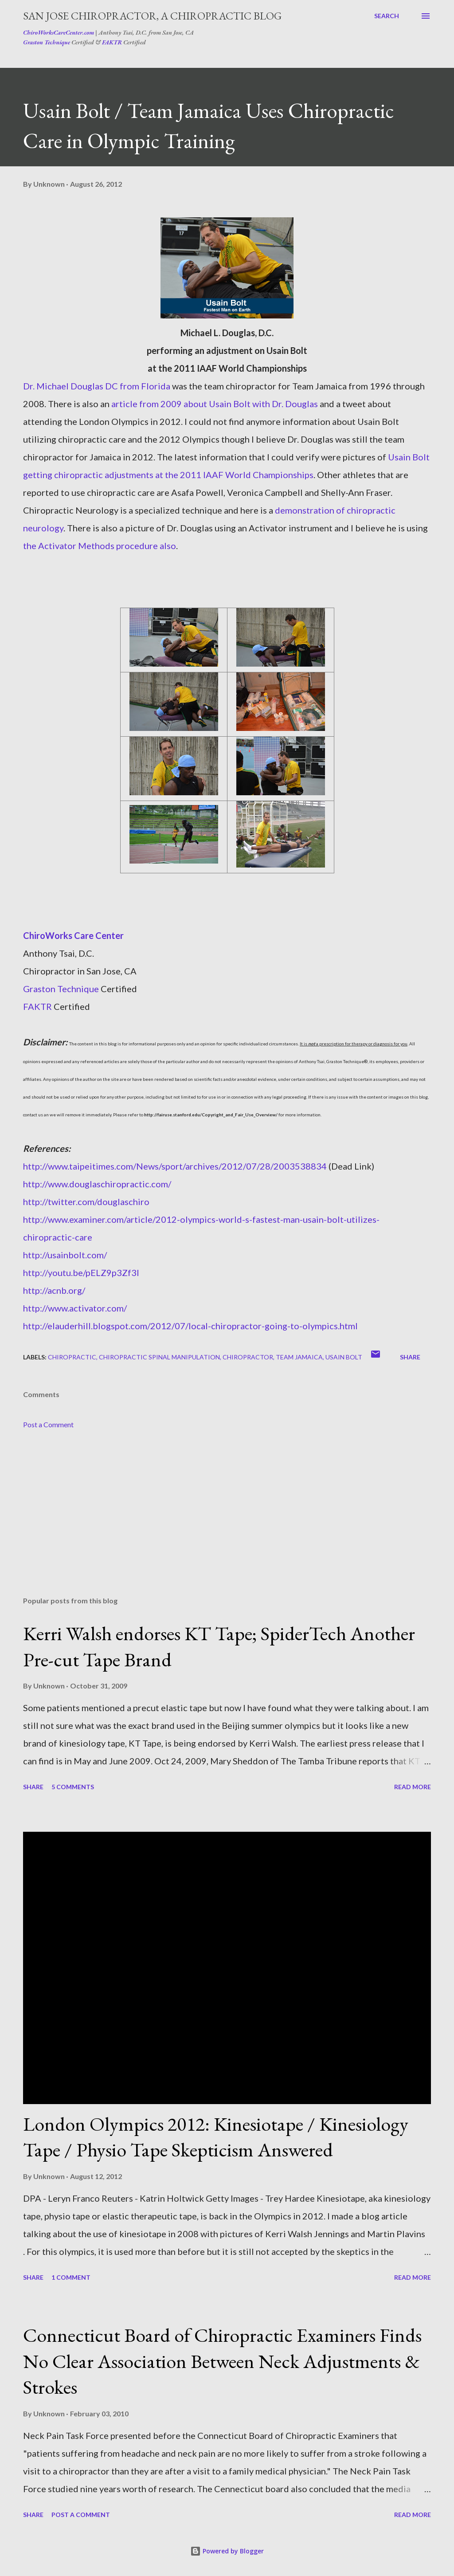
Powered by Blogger (227, 2551)
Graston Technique (46, 42)
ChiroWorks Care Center (73, 935)
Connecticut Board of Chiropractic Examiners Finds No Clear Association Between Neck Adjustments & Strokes (222, 2360)
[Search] (386, 16)
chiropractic (72, 1357)
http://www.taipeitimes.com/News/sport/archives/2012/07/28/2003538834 (175, 1166)
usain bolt (343, 1357)
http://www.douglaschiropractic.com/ (97, 1183)
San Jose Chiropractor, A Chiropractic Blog (152, 16)
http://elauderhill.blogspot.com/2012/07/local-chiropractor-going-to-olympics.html (190, 1325)
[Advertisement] (227, 1520)
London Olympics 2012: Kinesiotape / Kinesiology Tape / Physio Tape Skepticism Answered (215, 2137)
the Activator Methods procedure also (99, 545)
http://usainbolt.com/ (65, 1254)
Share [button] (410, 1357)
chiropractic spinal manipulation (159, 1357)
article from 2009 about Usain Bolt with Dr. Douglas (214, 403)
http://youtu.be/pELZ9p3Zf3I (81, 1272)
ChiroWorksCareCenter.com (58, 32)
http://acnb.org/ (54, 1290)
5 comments (72, 1787)
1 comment (70, 2277)
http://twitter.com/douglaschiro (86, 1201)
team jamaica (299, 1357)
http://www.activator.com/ (75, 1308)
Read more (412, 1787)
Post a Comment (48, 1424)
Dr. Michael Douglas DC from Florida (96, 386)
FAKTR (112, 42)
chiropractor (248, 1357)
